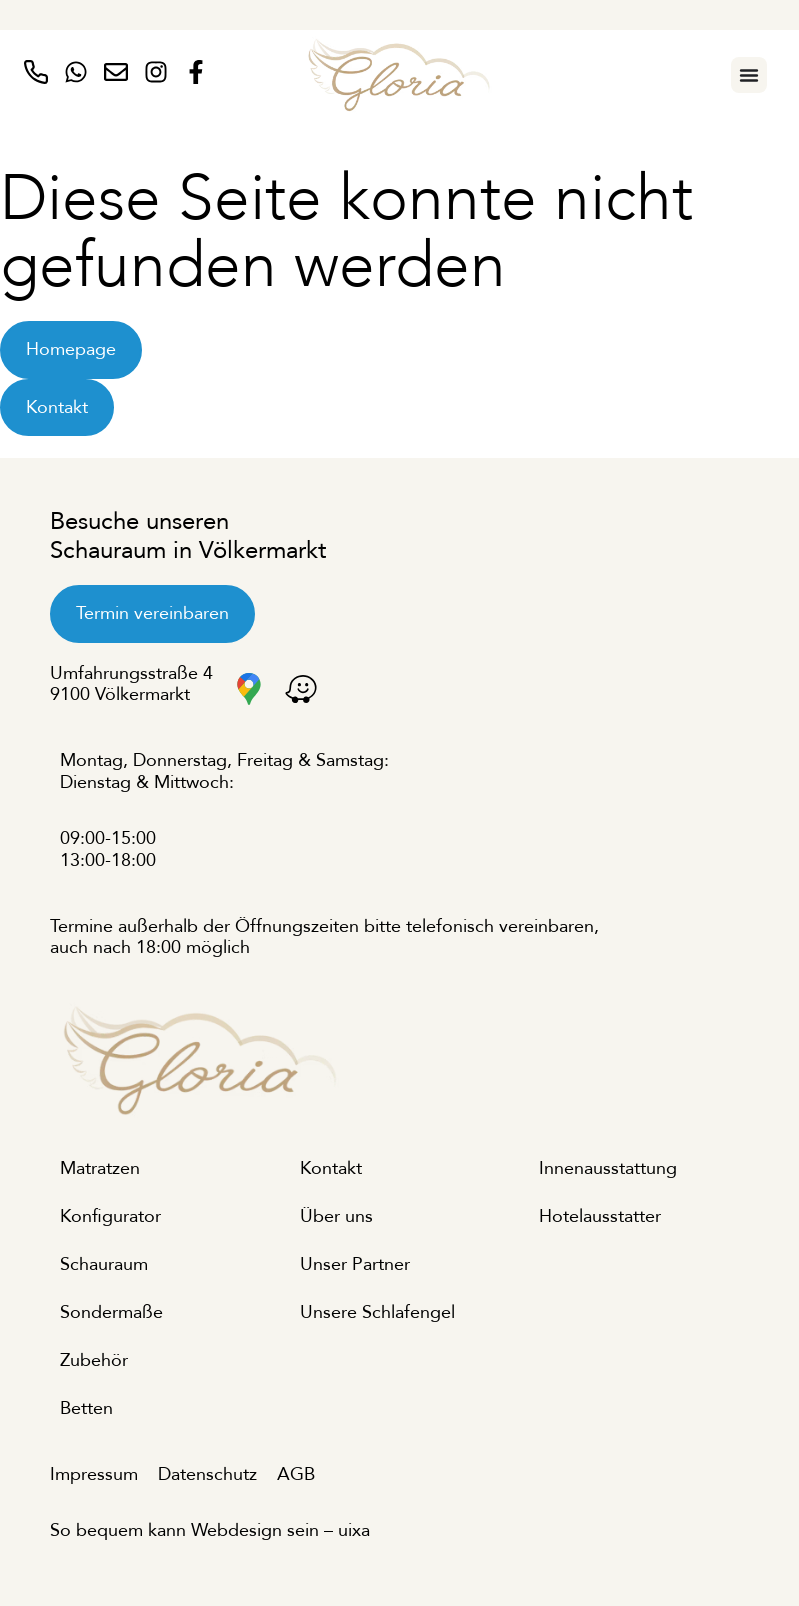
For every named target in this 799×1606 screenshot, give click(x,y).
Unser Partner (355, 1264)
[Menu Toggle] (749, 75)
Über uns (336, 1216)
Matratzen (100, 1168)
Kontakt (331, 1168)
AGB (296, 1474)
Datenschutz (207, 1474)
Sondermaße (111, 1312)
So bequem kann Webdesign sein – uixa (210, 1530)
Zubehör (94, 1360)
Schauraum (104, 1264)
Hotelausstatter (600, 1216)
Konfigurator (110, 1216)
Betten (86, 1408)
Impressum (94, 1474)
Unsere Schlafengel (377, 1312)
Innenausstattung (608, 1168)
